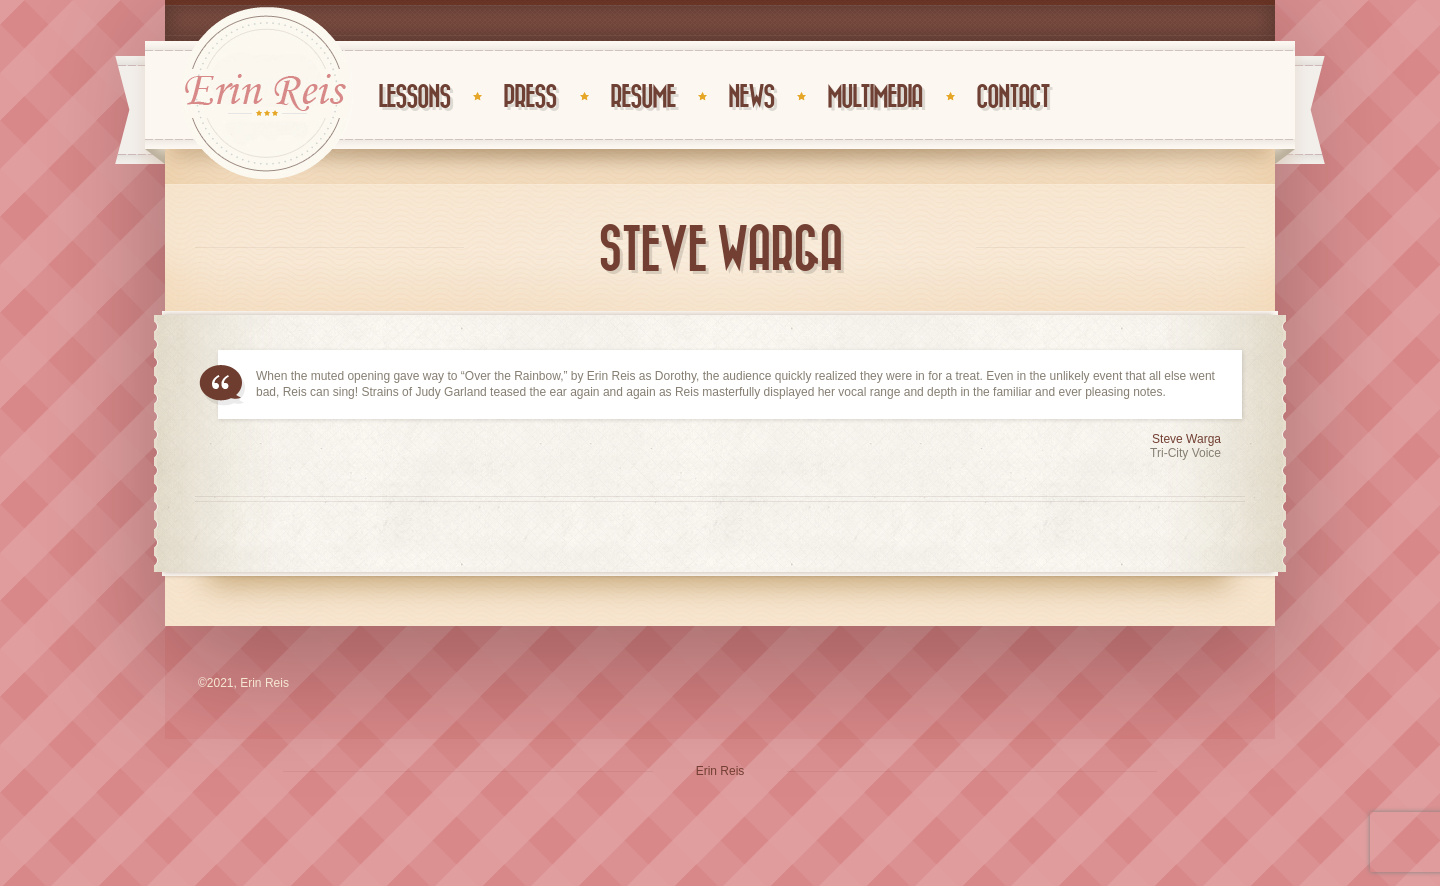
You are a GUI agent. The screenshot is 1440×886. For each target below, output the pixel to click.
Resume (642, 97)
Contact (1012, 97)
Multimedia (874, 97)
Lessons (414, 97)
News (751, 97)
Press (529, 97)
